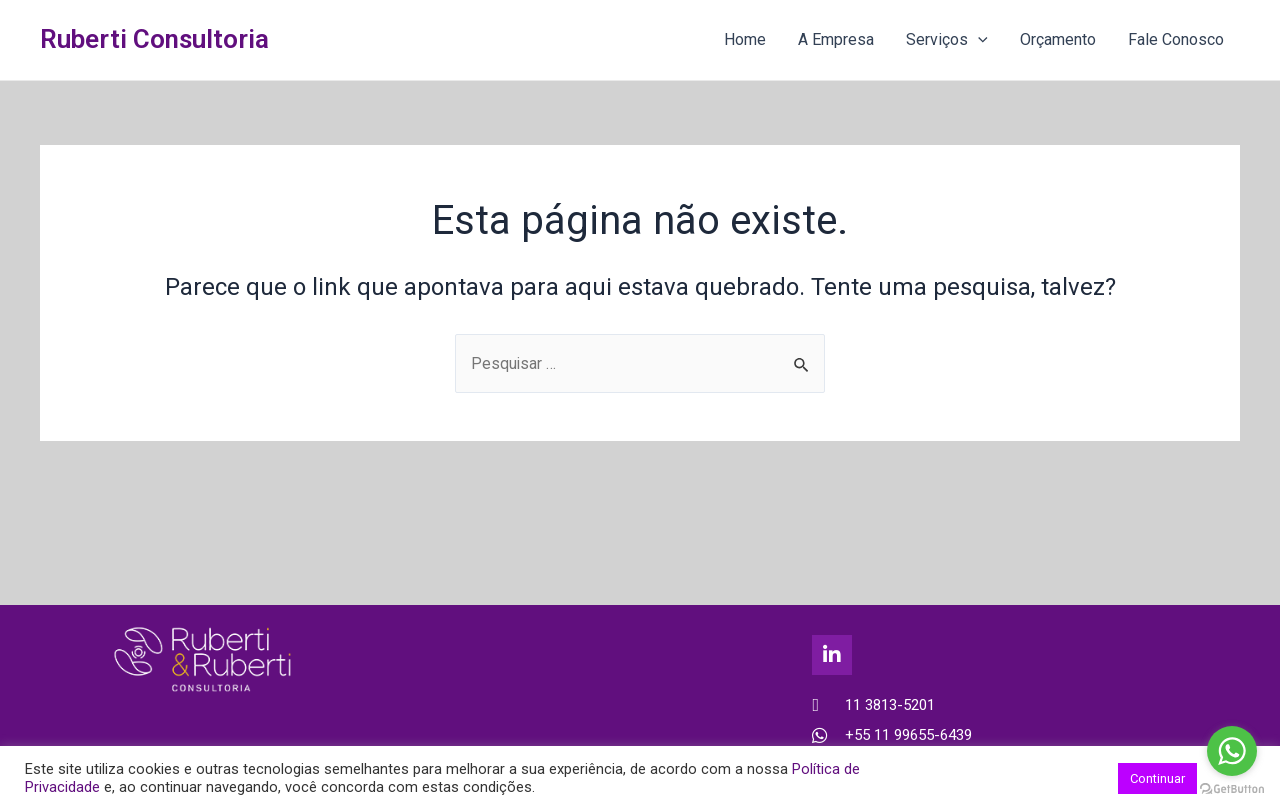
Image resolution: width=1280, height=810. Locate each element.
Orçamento (1058, 39)
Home (745, 39)
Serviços (947, 40)
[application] (978, 40)
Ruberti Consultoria (154, 39)
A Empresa (836, 39)
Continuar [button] (1157, 778)
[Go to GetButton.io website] (1232, 789)
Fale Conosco (1176, 39)
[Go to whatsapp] (1232, 751)
